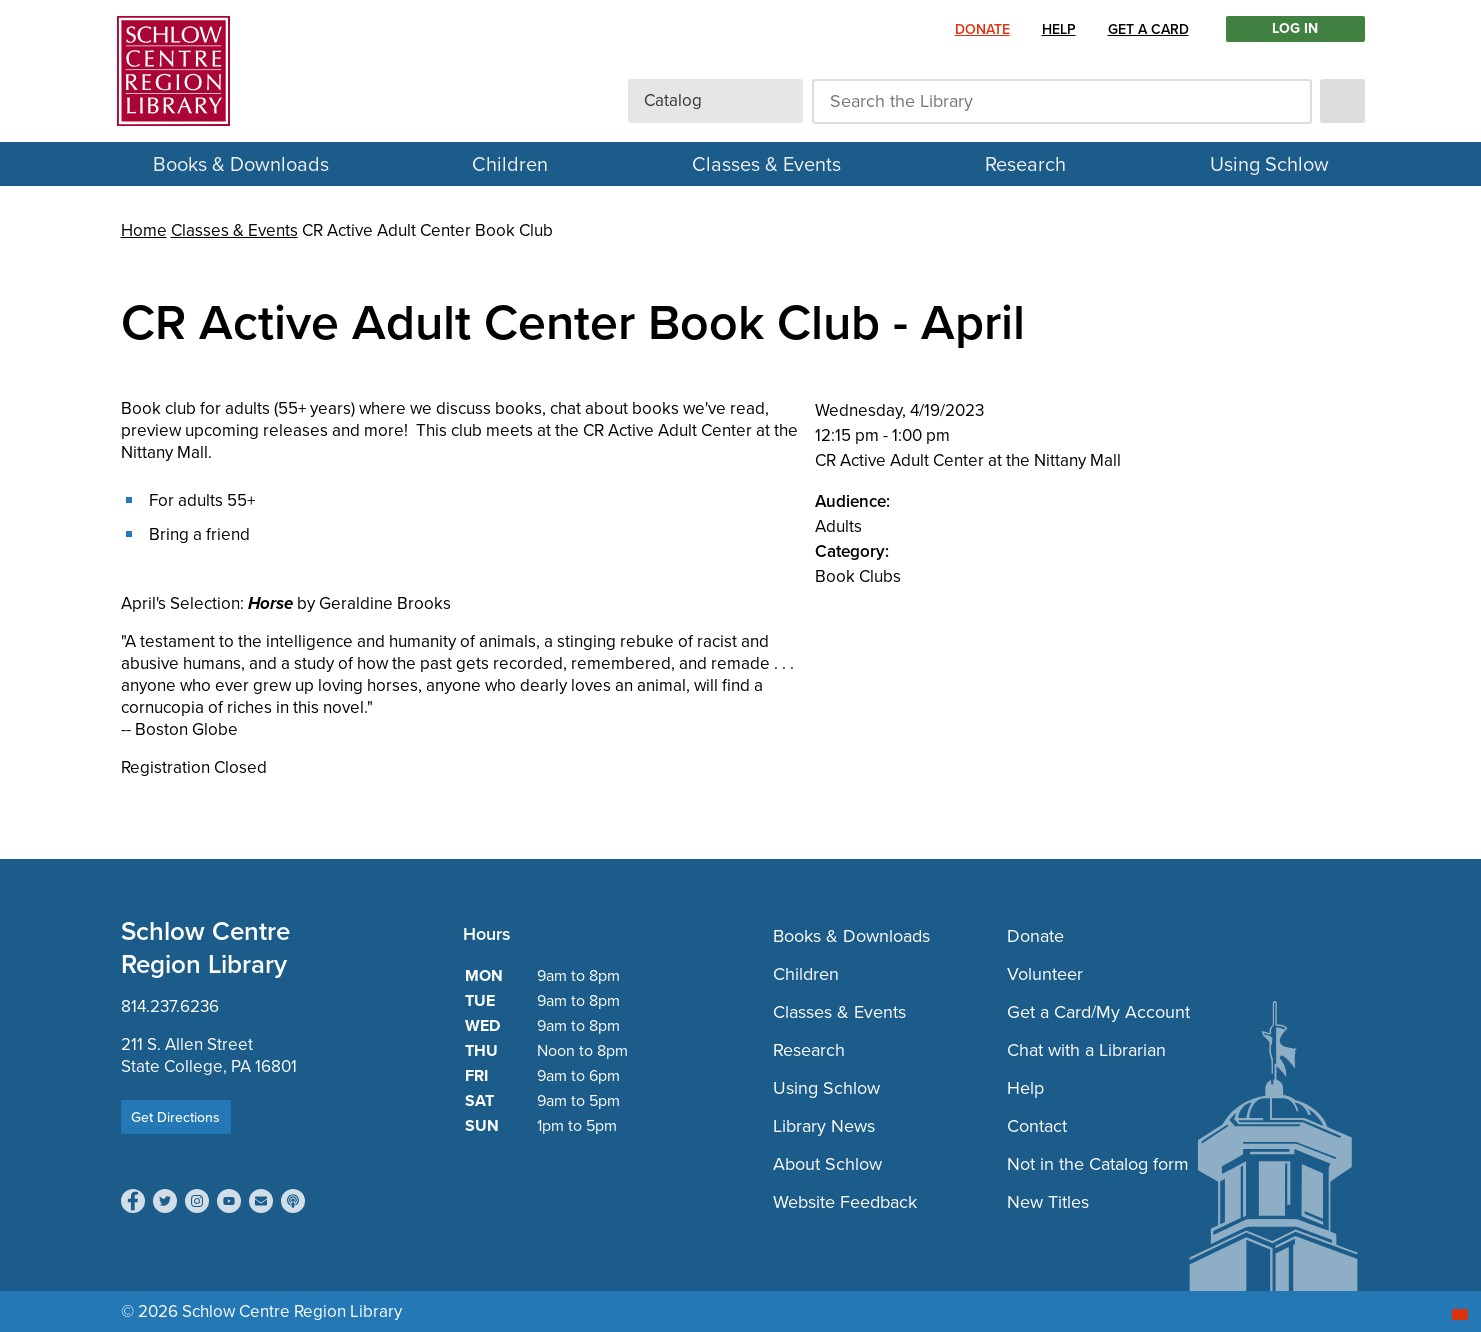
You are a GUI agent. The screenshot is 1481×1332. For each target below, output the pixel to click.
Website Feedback (845, 1202)
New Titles (1048, 1202)
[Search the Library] (1062, 101)
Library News (824, 1126)
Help (1059, 29)
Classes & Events (766, 164)
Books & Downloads (241, 164)
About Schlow (827, 1164)
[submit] (1342, 101)
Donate (982, 29)
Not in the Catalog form (1098, 1164)
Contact (1037, 1126)
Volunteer (1045, 974)
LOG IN (1295, 29)
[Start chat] (1460, 1314)
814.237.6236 (170, 1006)
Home (144, 230)
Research (1025, 164)
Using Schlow (1269, 164)
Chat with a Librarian (1086, 1050)
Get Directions (175, 1117)
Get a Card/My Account (1098, 1012)
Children (510, 164)
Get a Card (1148, 29)
